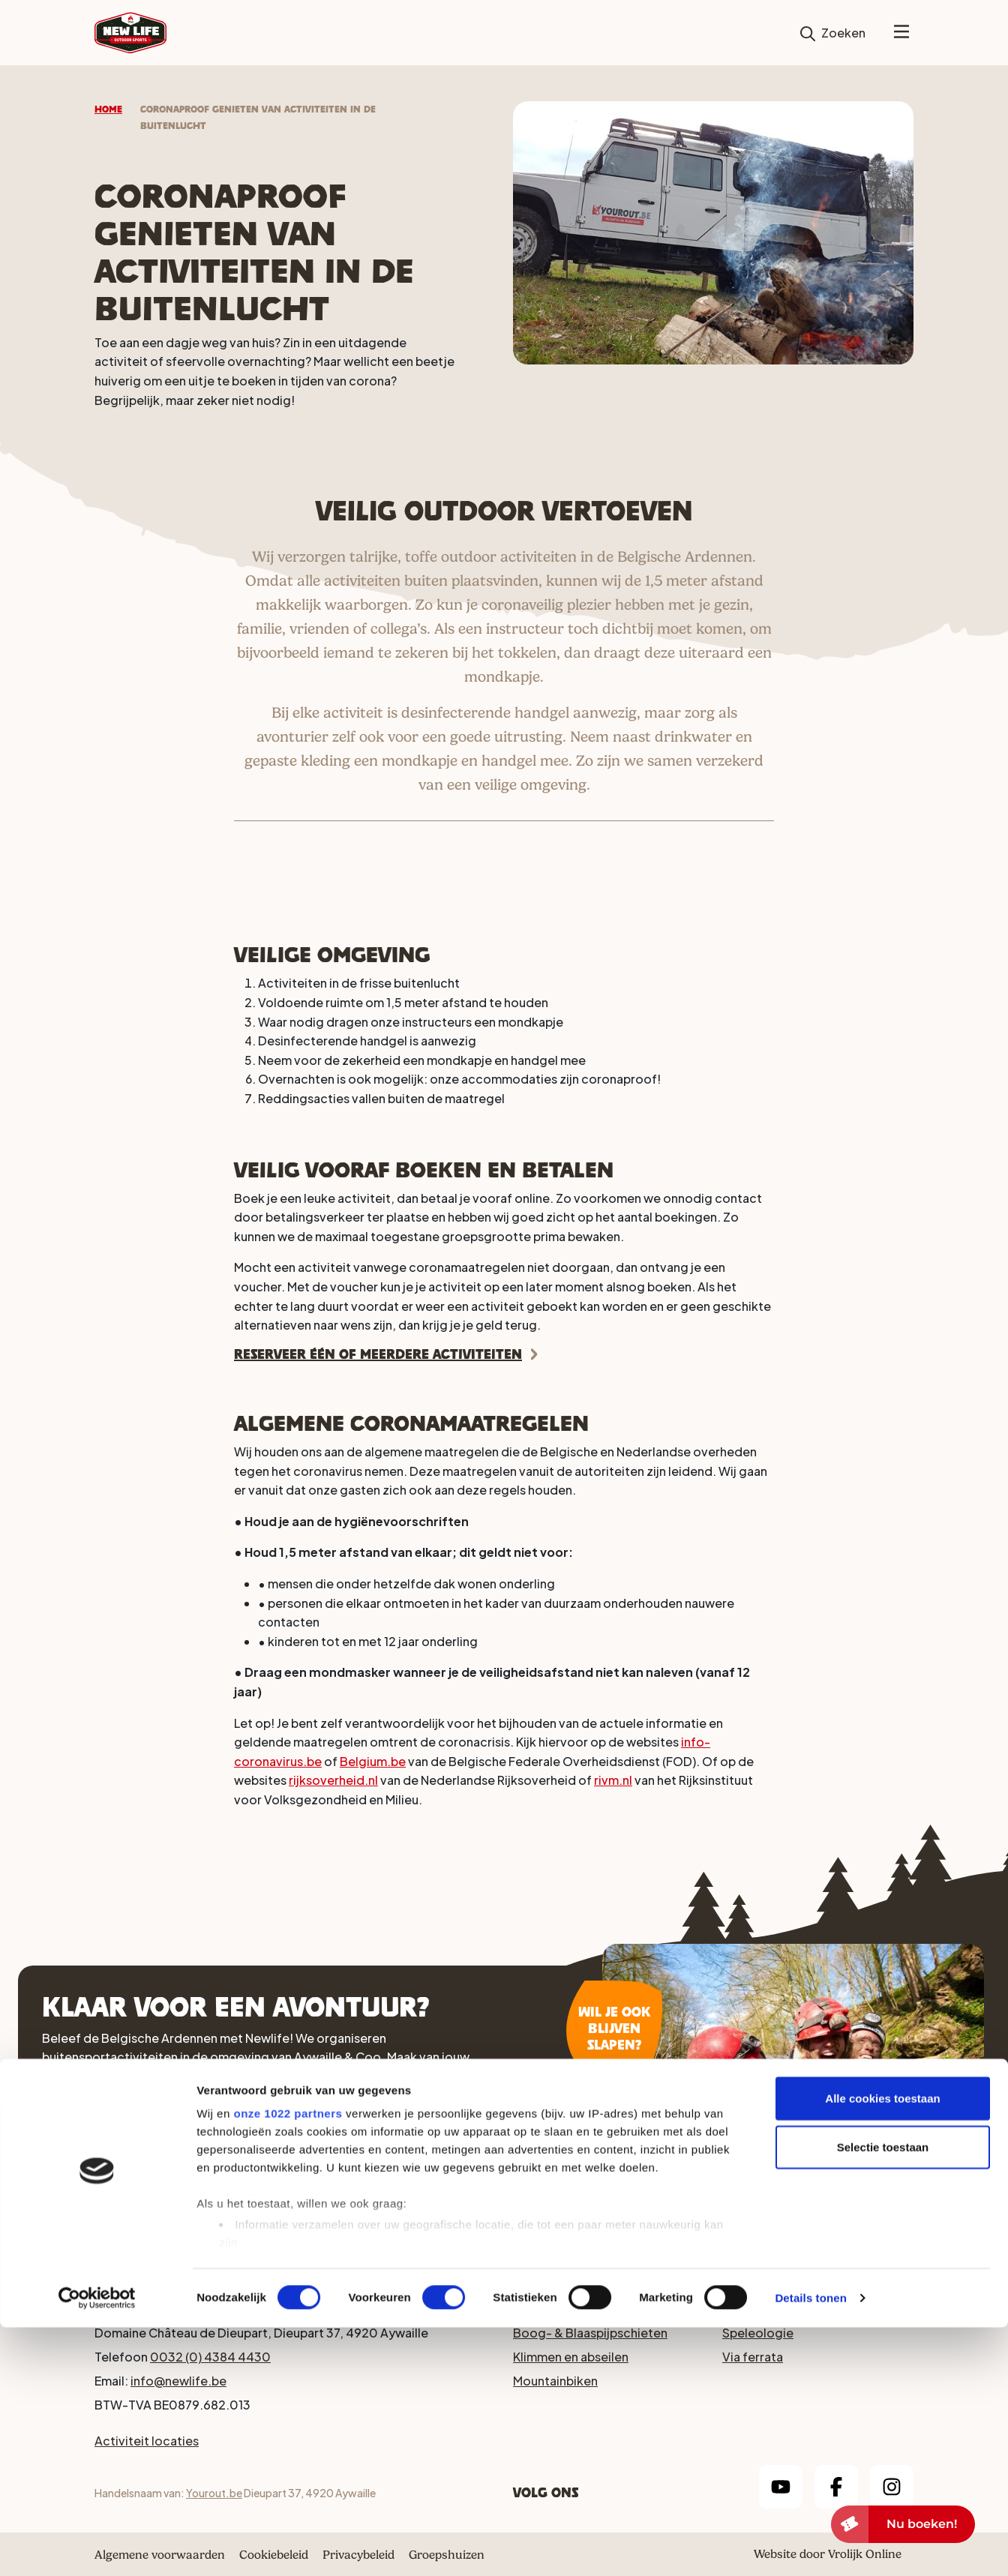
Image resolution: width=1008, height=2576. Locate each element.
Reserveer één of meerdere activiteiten (378, 1354)
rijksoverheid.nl (333, 1780)
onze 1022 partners (287, 2362)
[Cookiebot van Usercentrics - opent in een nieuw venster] (97, 2547)
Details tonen (810, 2546)
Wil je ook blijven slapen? (614, 2028)
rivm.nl (613, 1780)
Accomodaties (114, 2183)
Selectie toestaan (883, 2395)
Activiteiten (273, 2183)
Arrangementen (431, 2183)
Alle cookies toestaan (882, 2347)
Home (108, 109)
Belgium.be (373, 1761)
